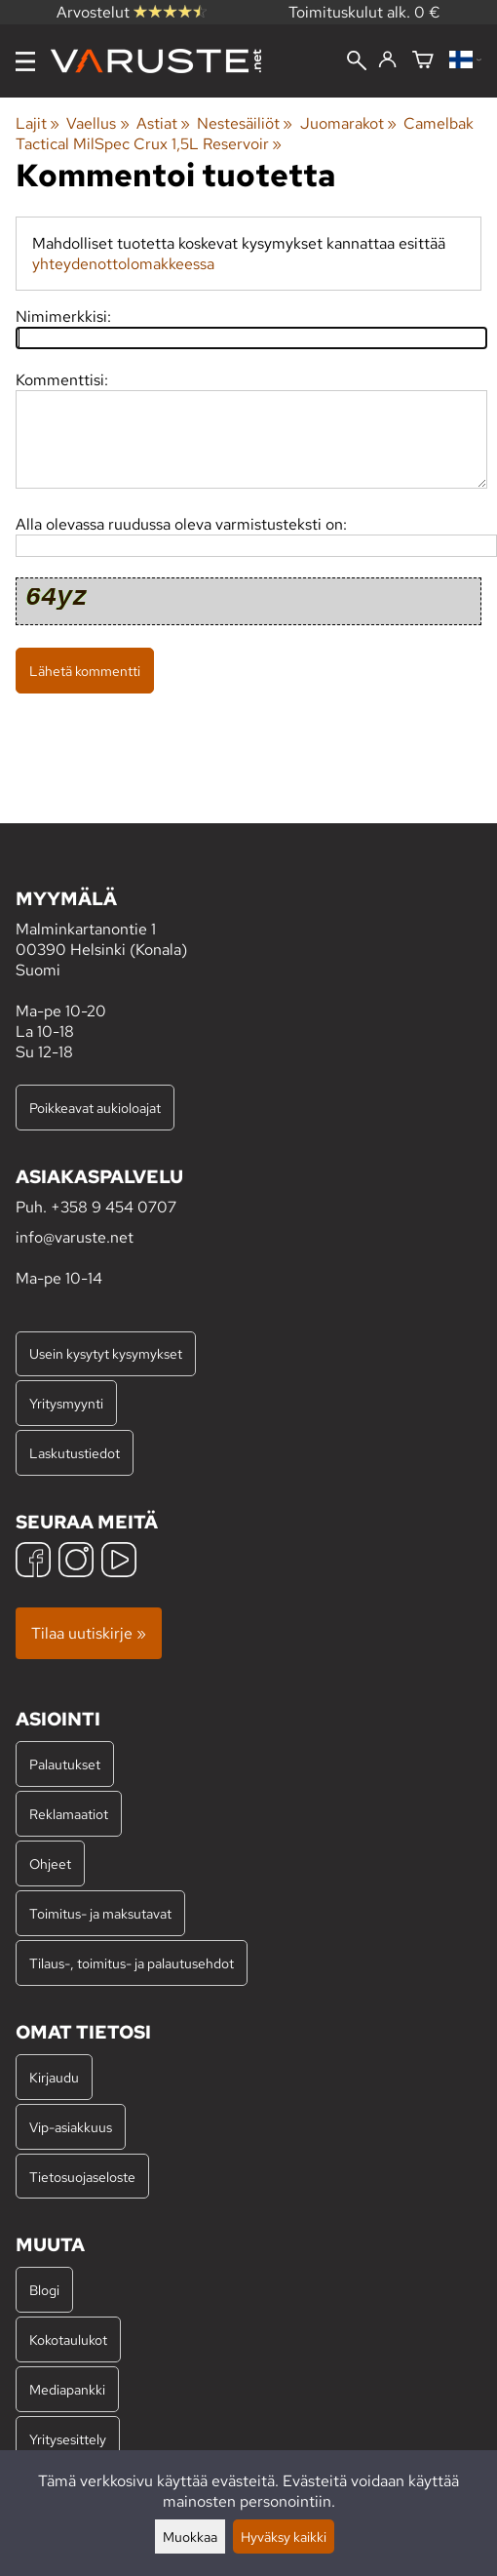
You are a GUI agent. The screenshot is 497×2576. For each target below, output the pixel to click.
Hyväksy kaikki (283, 2536)
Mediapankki (67, 2389)
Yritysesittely (67, 2439)
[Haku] (356, 62)
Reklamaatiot (68, 1813)
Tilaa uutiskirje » (88, 1633)
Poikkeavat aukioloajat (95, 1107)
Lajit (37, 123)
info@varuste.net (75, 1237)
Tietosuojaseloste (82, 2176)
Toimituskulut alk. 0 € (364, 12)
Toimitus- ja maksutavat (100, 1913)
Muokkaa (190, 2536)
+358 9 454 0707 (113, 1207)
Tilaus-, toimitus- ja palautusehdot (131, 1963)
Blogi (44, 2289)
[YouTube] (118, 1562)
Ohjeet (50, 1863)
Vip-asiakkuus (70, 2127)
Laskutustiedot (74, 1453)
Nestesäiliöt (244, 123)
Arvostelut (132, 12)
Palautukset (64, 1764)
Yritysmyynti (66, 1403)
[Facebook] (33, 1562)
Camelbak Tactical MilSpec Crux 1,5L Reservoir (245, 133)
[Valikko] (25, 61)
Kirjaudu (54, 2077)
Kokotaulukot (68, 2339)
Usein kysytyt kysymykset (105, 1353)
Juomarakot (348, 123)
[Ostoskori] (423, 61)
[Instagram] (76, 1562)
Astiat (163, 123)
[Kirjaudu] (387, 60)
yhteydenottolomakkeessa (123, 264)
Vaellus (97, 123)
